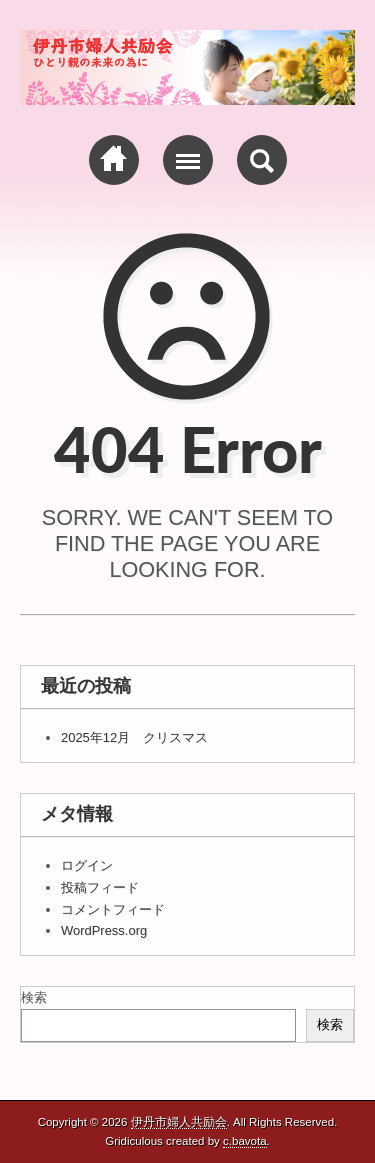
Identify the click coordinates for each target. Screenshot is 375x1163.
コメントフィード (113, 909)
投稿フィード (100, 887)
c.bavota (245, 1141)
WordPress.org (104, 930)
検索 (34, 997)
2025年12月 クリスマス (134, 737)
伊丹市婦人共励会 (179, 1122)
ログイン (87, 865)
